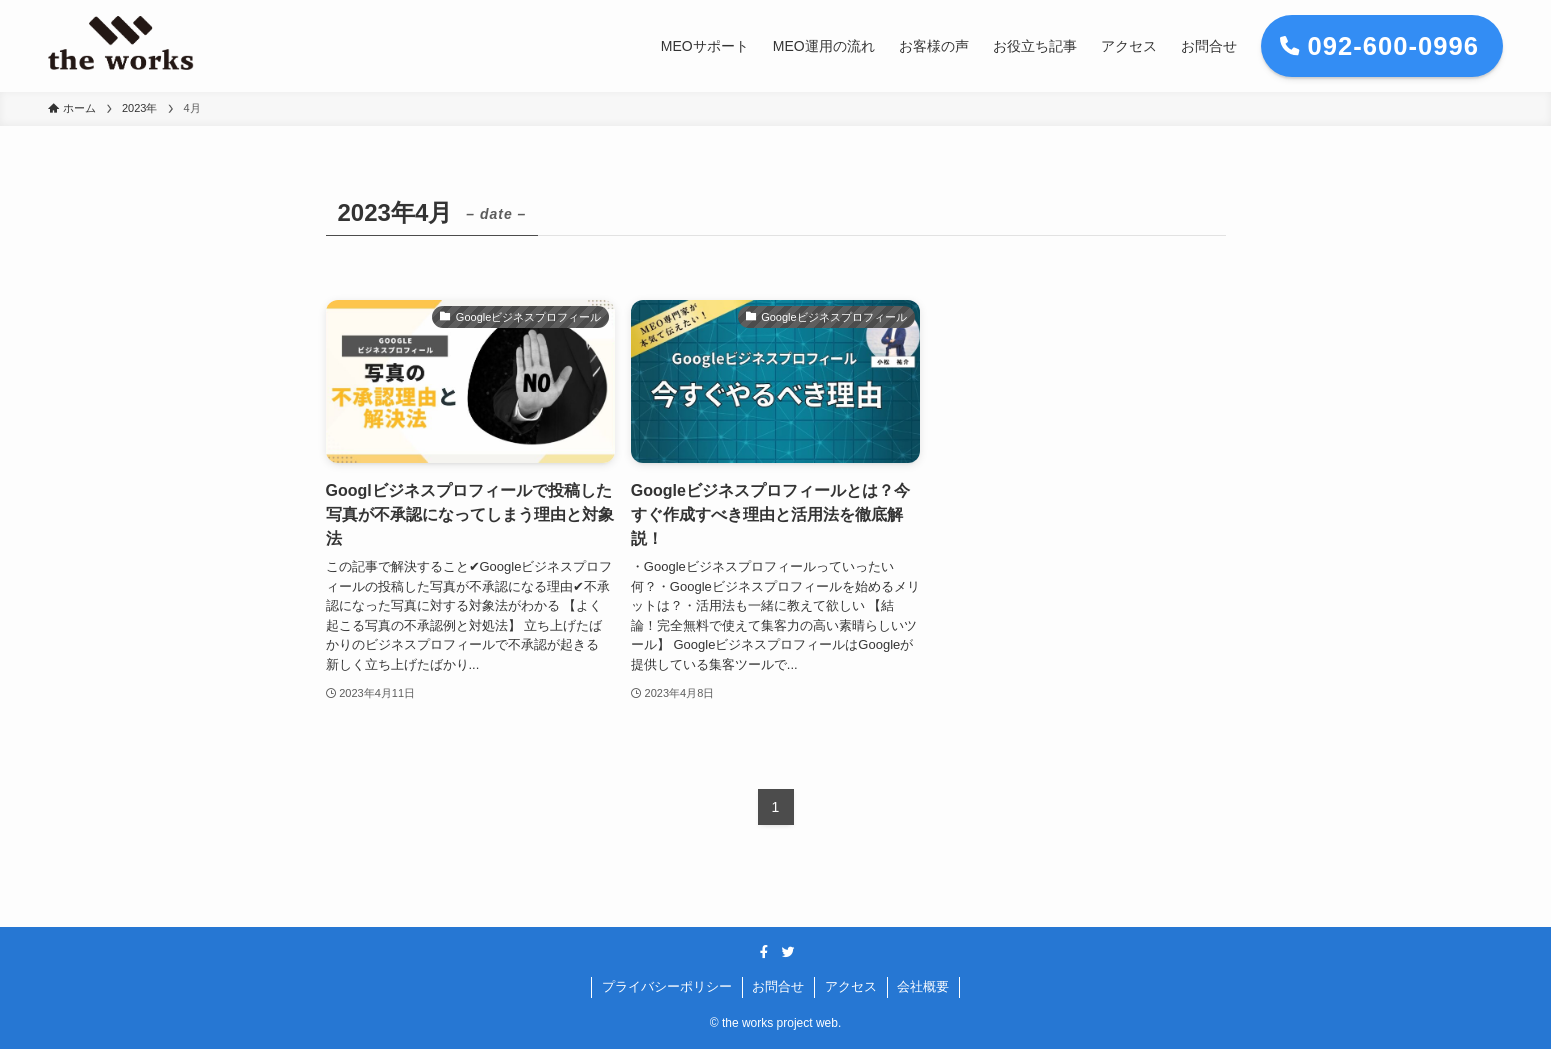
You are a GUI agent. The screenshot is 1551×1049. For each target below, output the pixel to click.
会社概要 (923, 986)
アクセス (851, 986)
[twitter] (788, 952)
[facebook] (764, 952)
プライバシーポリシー (667, 986)
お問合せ (778, 986)
